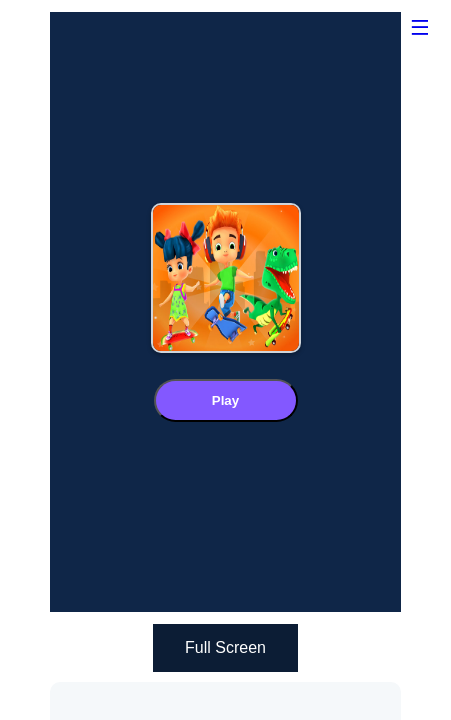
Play (225, 400)
